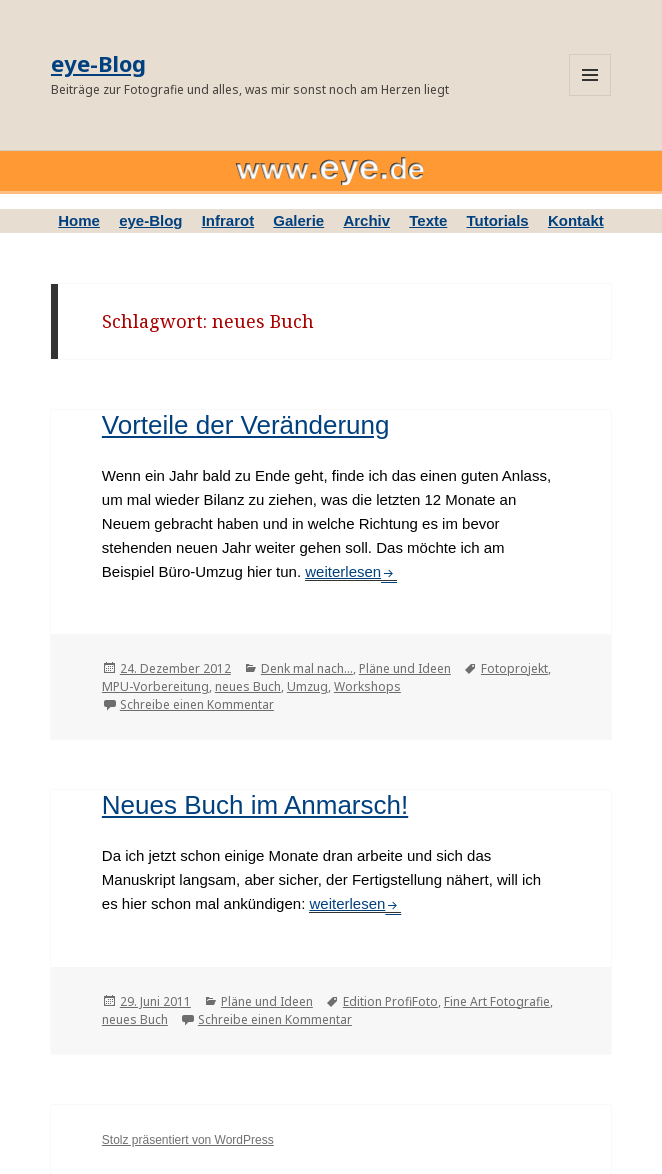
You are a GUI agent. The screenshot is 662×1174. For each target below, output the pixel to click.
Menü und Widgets (590, 75)
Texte (428, 220)
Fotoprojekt (514, 668)
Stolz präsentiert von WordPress (188, 1140)
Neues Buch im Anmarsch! (255, 805)
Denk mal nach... (307, 668)
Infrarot (228, 220)
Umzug (307, 686)
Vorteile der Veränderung (246, 425)
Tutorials (497, 220)
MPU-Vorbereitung (155, 686)
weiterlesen (351, 571)
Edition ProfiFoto (390, 1001)
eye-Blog (98, 63)
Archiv (366, 220)
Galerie (298, 220)
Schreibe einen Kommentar (197, 704)
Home (79, 220)
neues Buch (248, 686)
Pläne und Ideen (405, 668)
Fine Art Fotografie (497, 1001)
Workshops (367, 686)
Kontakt (576, 220)
